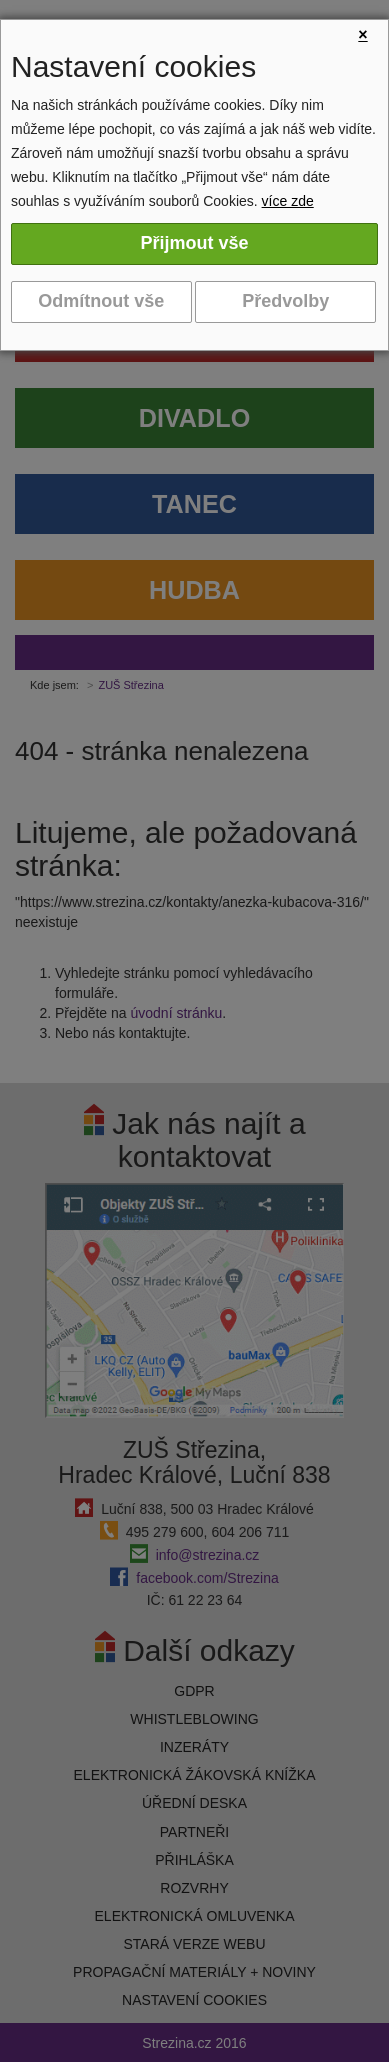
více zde (288, 201)
